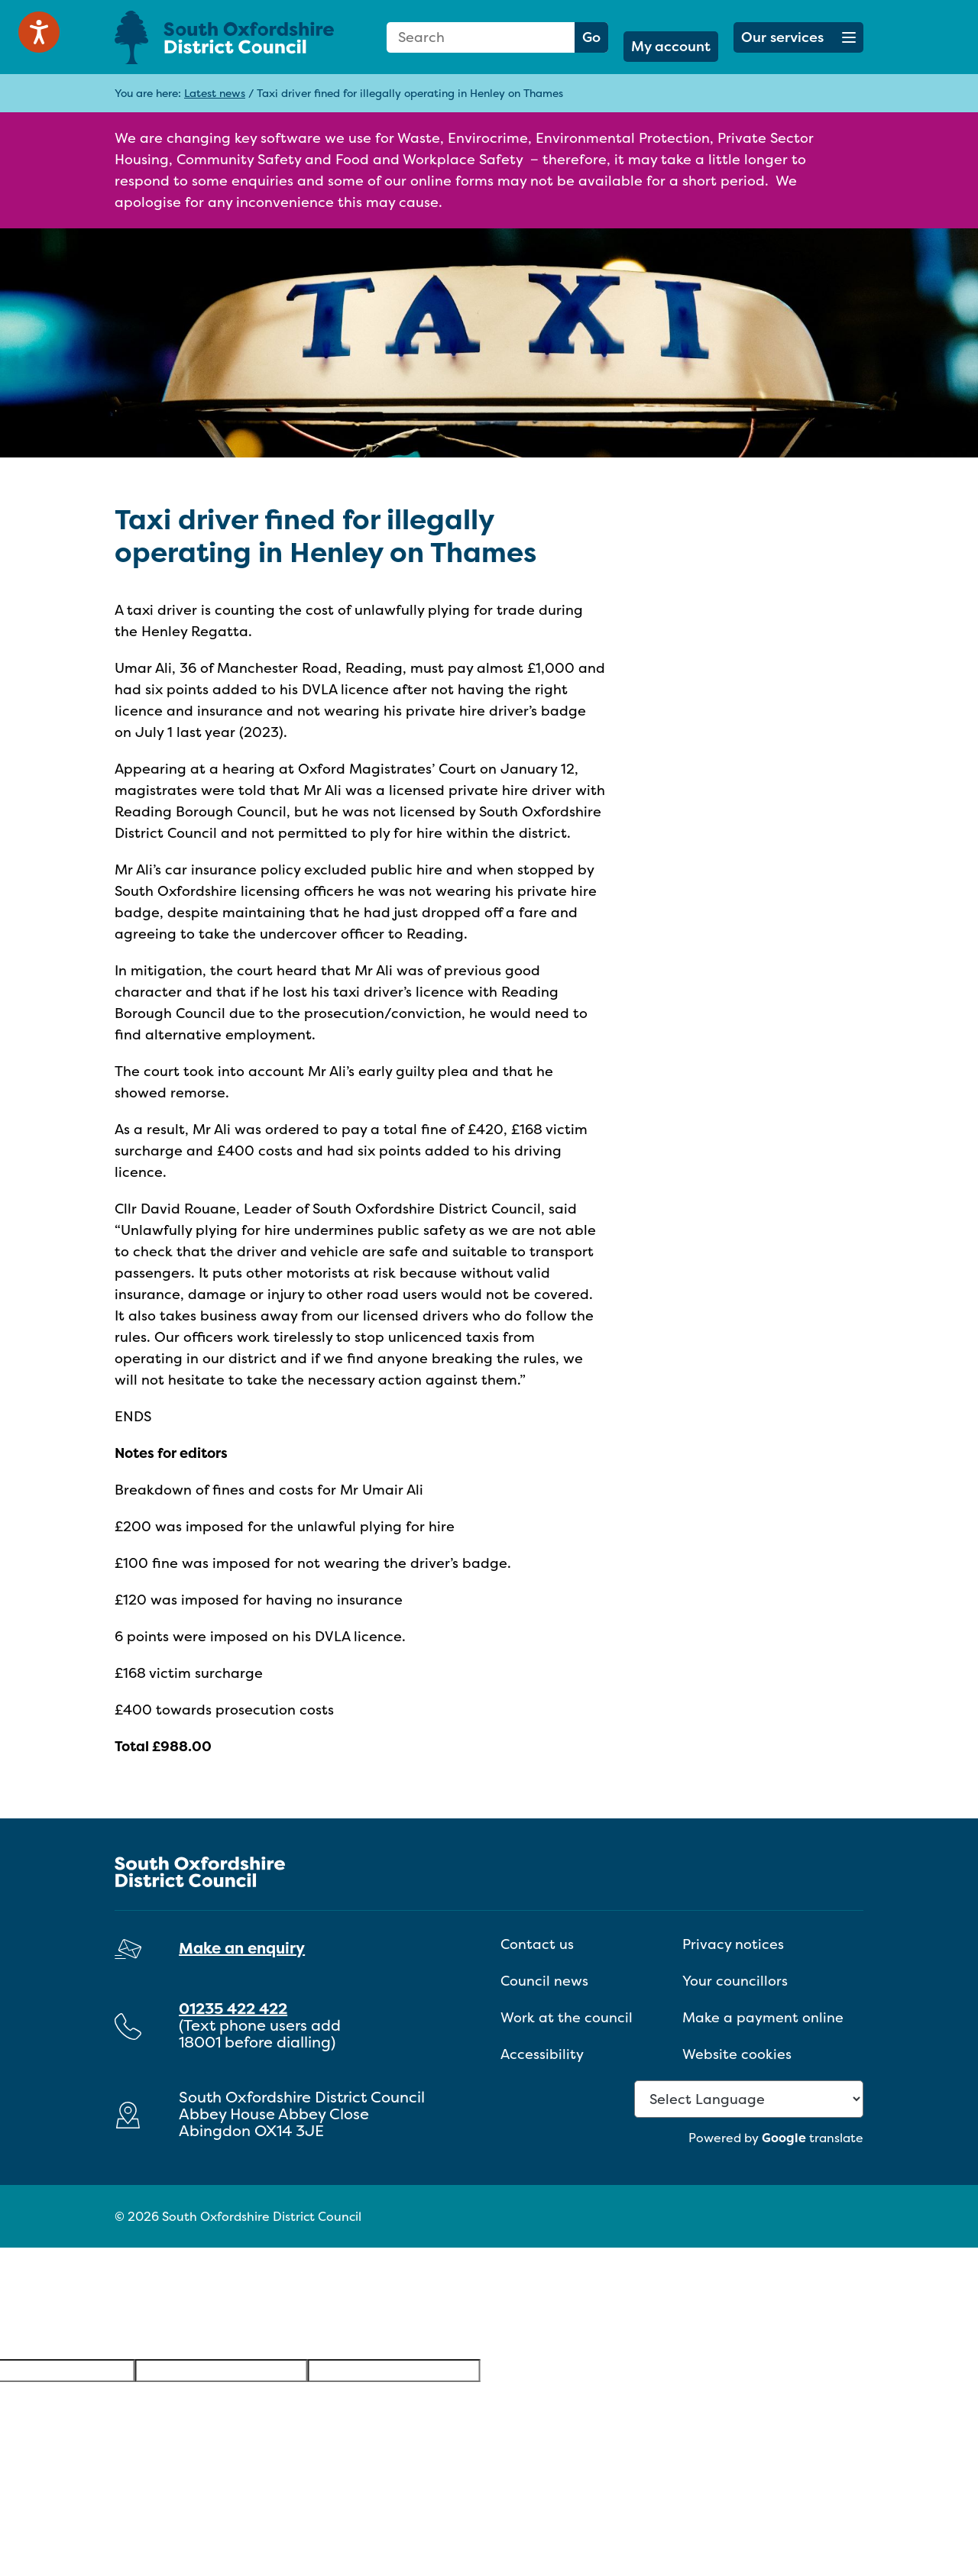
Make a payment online (763, 2017)
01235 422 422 (233, 2008)
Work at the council (566, 2017)
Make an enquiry (242, 1948)
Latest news (214, 93)
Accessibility (542, 2054)
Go (591, 37)
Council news (544, 1980)
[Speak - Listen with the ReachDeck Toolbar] (39, 32)
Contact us (537, 1944)
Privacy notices (733, 1944)
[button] (798, 37)
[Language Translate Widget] (748, 2099)
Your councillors (735, 1980)
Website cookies (737, 2054)
